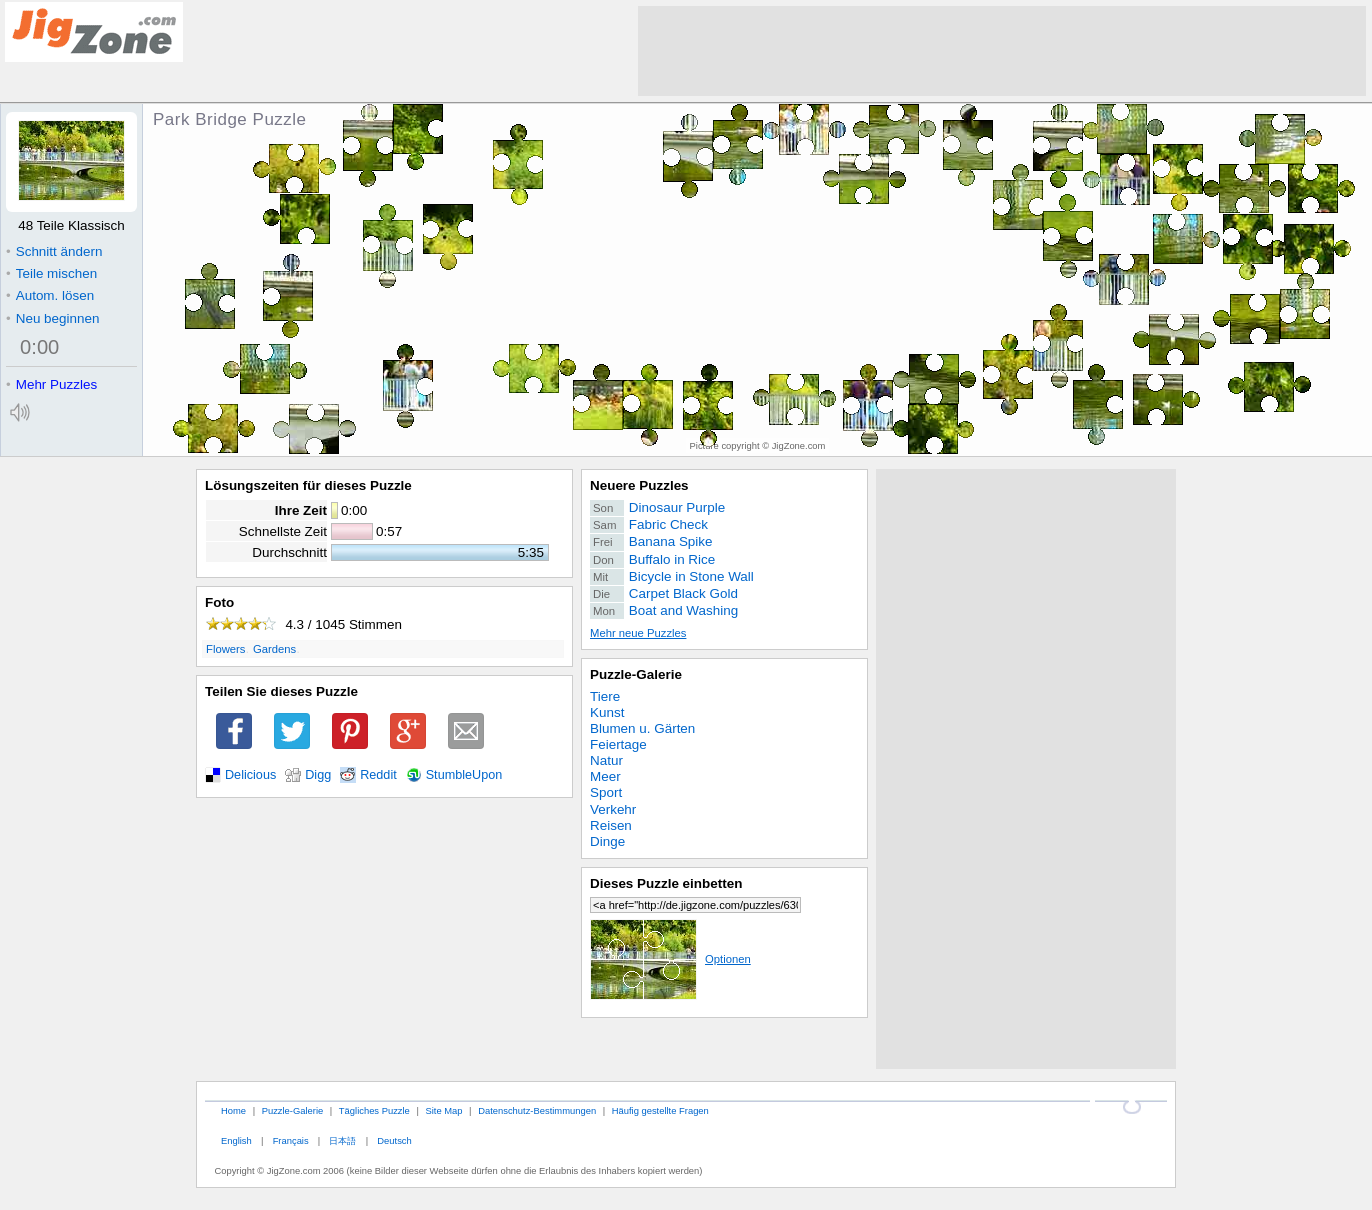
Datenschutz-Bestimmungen (537, 1110)
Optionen (670, 959)
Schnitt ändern (54, 251)
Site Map (443, 1110)
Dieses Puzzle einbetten (666, 883)
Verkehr (613, 809)
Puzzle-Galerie (636, 674)
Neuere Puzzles (639, 485)
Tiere (605, 696)
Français (291, 1140)
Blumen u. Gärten (642, 728)
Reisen (611, 825)
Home (233, 1110)
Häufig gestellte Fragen (660, 1110)
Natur (606, 760)
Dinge (607, 841)
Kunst (607, 712)
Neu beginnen (52, 318)
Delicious (250, 775)
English (236, 1140)
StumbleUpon (464, 775)
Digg (318, 775)
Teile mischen (51, 273)
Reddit (378, 775)
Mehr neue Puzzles (638, 633)
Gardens (274, 649)
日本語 (342, 1140)
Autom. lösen (50, 295)
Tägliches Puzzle (374, 1110)
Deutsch (394, 1140)
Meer (605, 776)
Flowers (225, 649)
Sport (606, 792)
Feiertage (618, 744)
